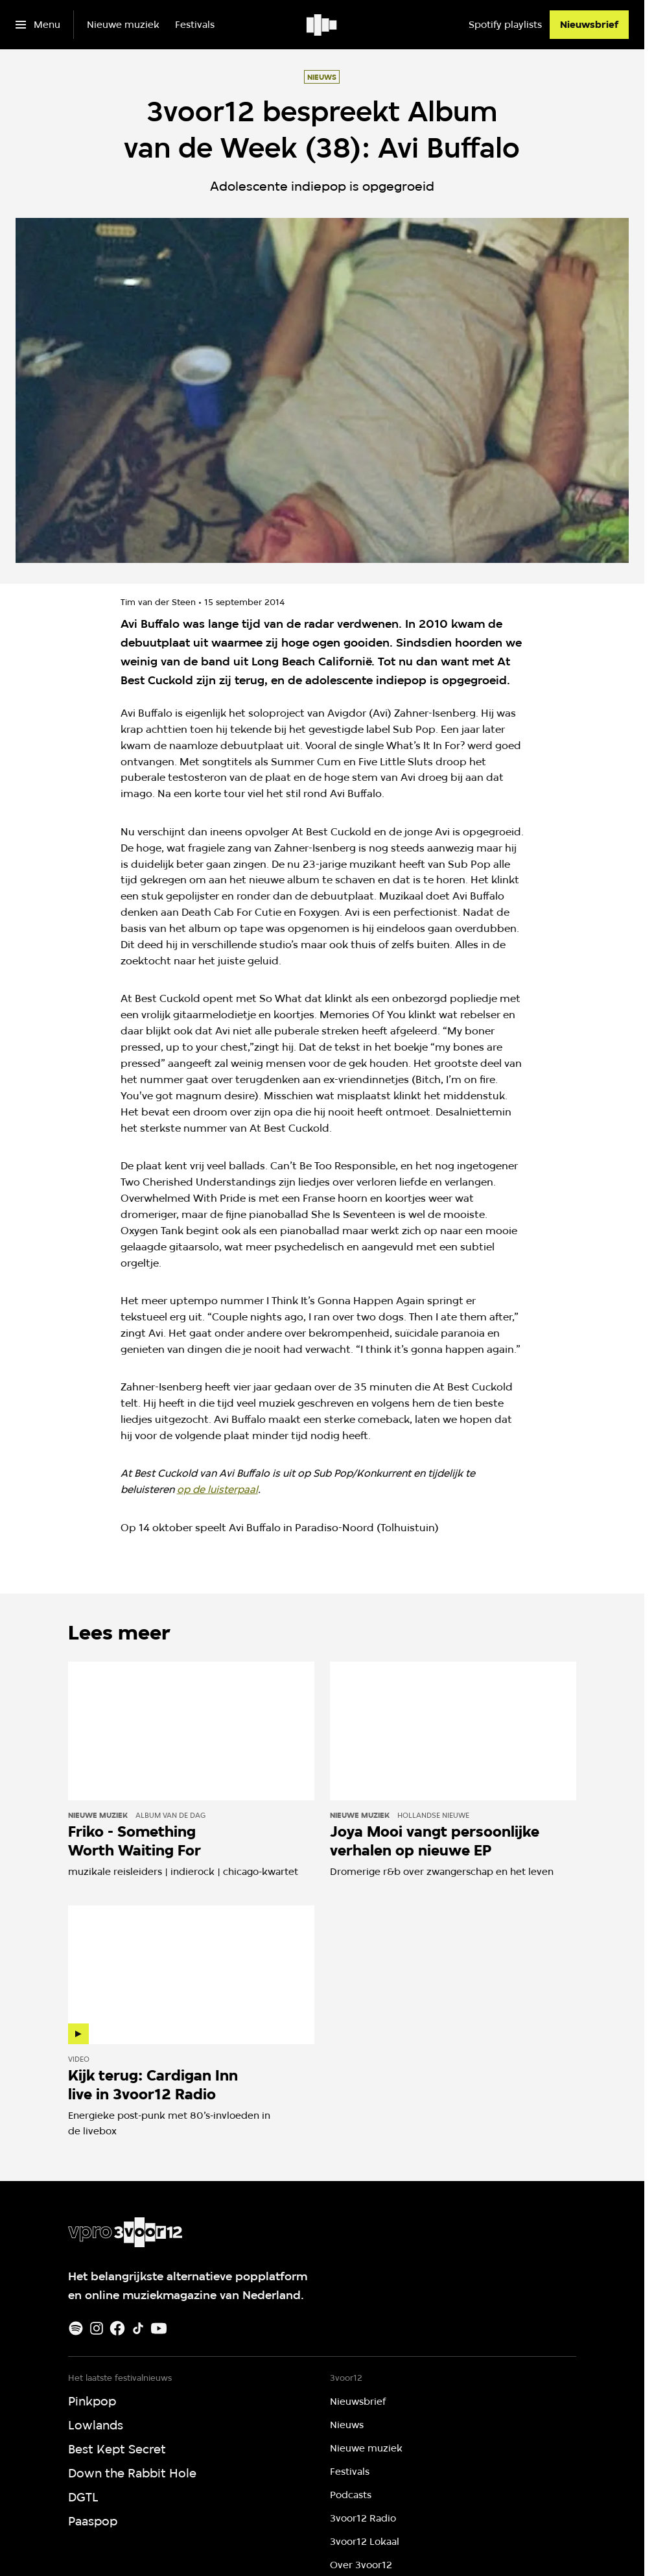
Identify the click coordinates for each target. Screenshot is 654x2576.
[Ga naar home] (322, 25)
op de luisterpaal (217, 1489)
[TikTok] (138, 2328)
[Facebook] (117, 2328)
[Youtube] (159, 2328)
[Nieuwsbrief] (589, 24)
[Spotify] (76, 2328)
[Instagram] (96, 2328)
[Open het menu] (38, 24)
